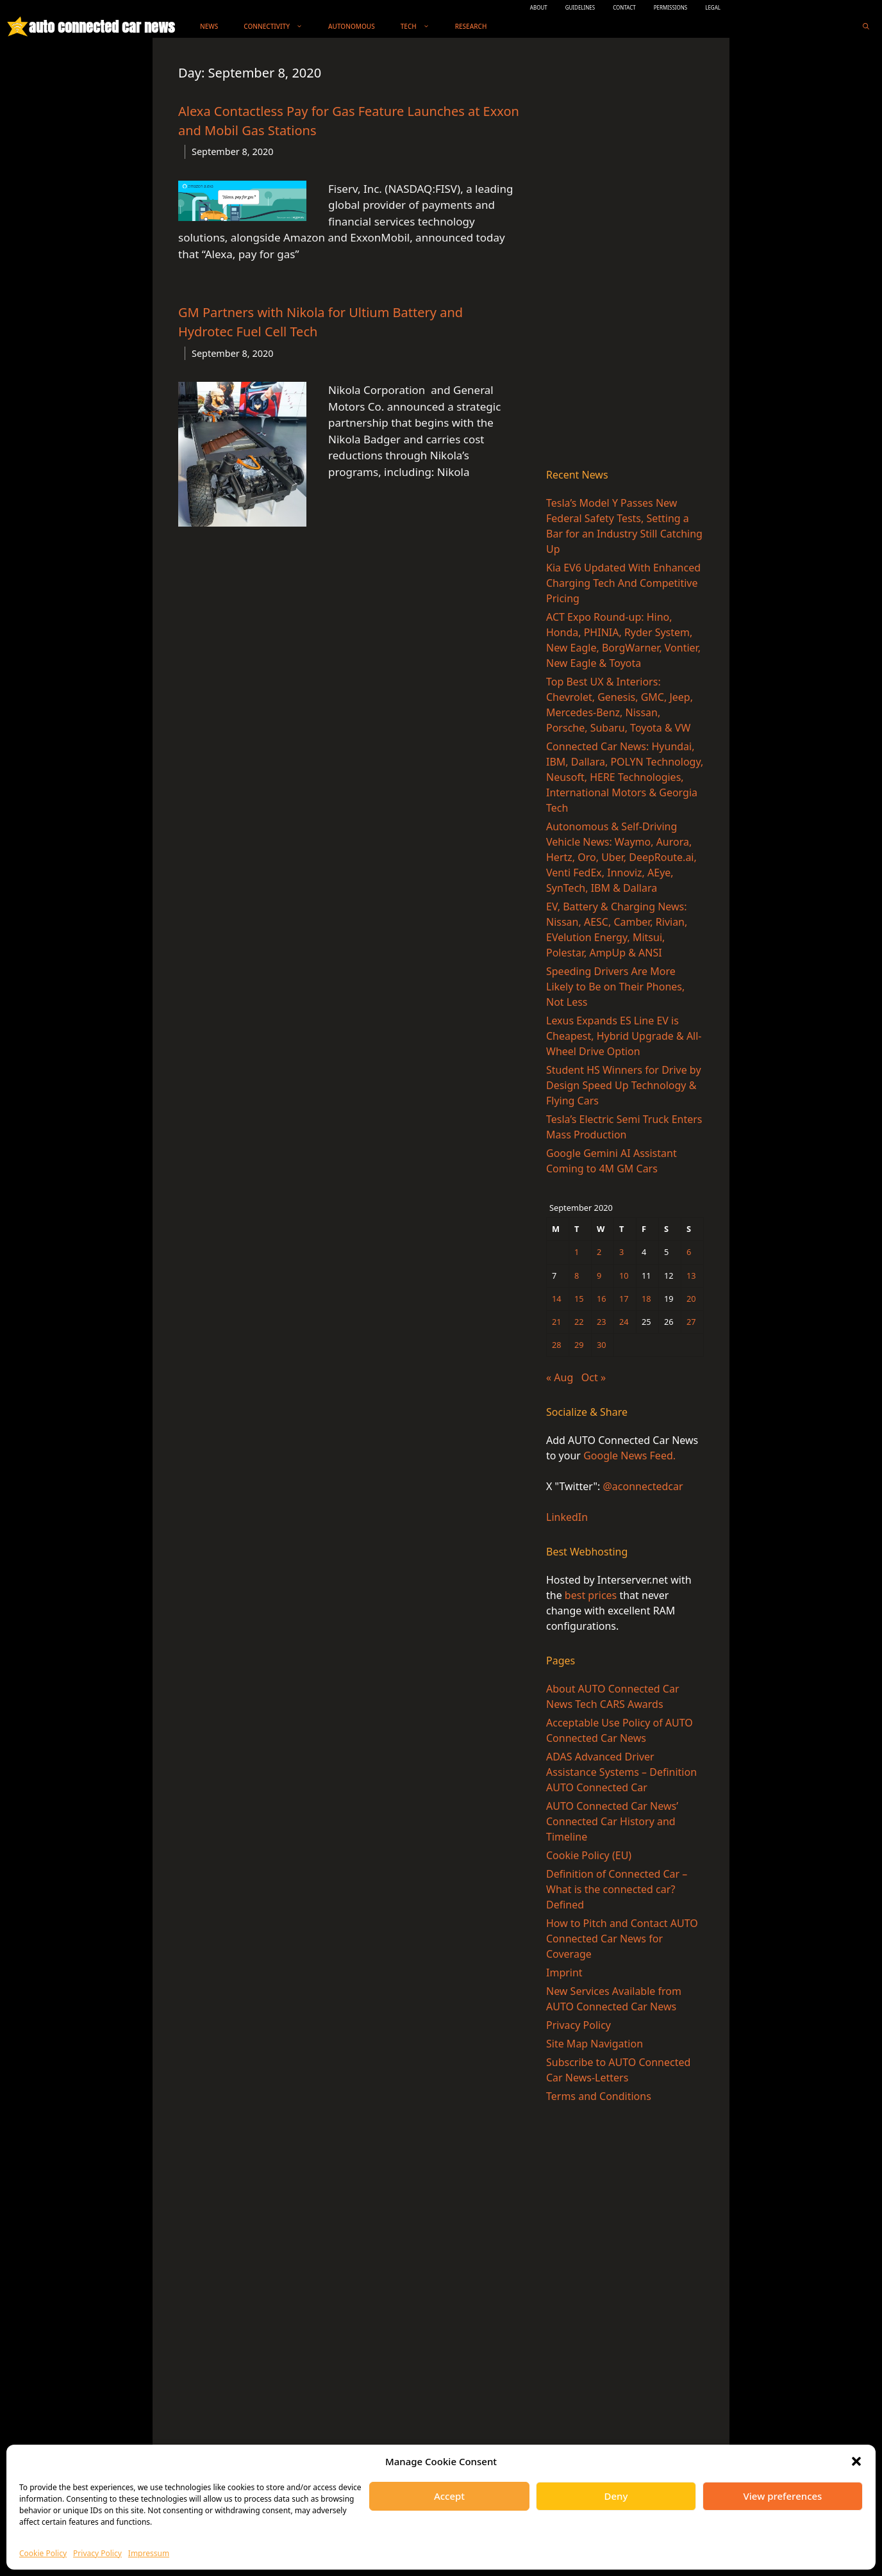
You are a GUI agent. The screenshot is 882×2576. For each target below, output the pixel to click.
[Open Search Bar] (866, 26)
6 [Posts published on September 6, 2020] (688, 1252)
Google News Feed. (629, 1455)
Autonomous (351, 26)
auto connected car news (101, 26)
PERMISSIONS (670, 7)
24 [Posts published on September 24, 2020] (624, 1321)
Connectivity (279, 26)
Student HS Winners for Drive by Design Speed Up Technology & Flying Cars (623, 1085)
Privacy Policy (97, 2553)
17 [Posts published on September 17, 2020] (624, 1298)
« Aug (559, 1377)
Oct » (593, 1377)
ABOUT (538, 7)
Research (471, 26)
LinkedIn (567, 1517)
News (209, 26)
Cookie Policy (43, 2553)
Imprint (564, 1972)
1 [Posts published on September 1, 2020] (576, 1252)
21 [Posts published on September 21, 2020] (557, 1321)
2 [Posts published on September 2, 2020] (599, 1252)
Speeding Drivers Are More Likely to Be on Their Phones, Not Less (615, 986)
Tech (421, 26)
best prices (591, 1595)
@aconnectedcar (643, 1486)
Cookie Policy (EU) (588, 1855)
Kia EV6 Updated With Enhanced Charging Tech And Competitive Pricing (623, 583)
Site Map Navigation (594, 2044)
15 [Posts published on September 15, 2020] (579, 1298)
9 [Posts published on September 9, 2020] (599, 1275)
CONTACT (624, 7)
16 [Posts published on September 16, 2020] (601, 1298)
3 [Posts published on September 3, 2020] (621, 1252)
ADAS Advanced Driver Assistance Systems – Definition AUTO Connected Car (621, 1772)
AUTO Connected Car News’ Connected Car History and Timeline (612, 1821)
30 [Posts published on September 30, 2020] (601, 1344)
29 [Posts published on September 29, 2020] (579, 1344)
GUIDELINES (580, 7)
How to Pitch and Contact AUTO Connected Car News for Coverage (622, 1938)
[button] (856, 2461)
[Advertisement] (625, 255)
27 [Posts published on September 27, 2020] (691, 1321)
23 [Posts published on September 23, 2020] (601, 1321)
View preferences (783, 2496)
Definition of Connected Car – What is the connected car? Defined (616, 1889)
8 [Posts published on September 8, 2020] (576, 1275)
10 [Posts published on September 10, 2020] (624, 1275)
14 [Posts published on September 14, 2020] (557, 1298)
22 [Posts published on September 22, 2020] (579, 1321)
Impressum (148, 2553)
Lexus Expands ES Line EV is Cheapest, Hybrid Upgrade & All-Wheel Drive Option (624, 1035)
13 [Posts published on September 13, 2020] (691, 1275)
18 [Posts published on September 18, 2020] (646, 1298)
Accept (449, 2496)
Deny (616, 2496)
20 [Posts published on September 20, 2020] (691, 1298)
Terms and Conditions (598, 2096)
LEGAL (712, 7)
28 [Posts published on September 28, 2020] (557, 1344)
